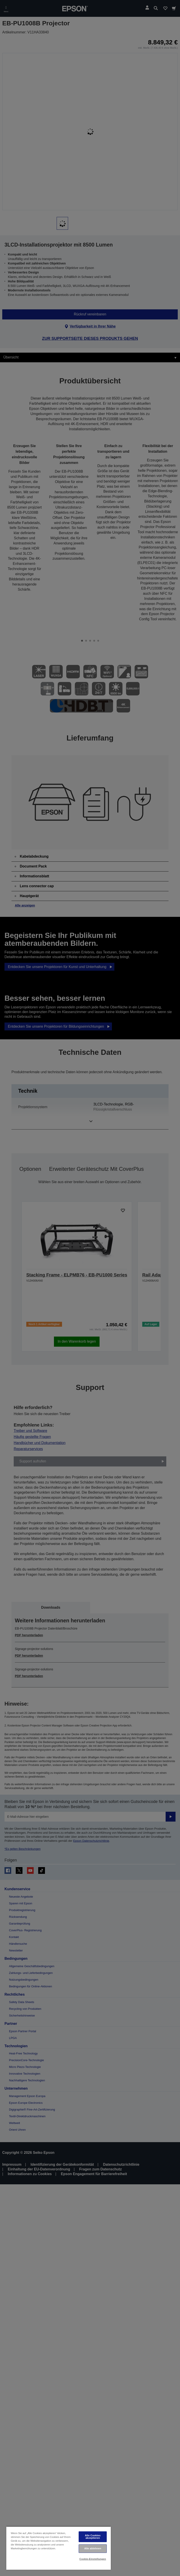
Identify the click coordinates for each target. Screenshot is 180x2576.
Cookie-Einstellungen (92, 2559)
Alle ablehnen (92, 2548)
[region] (58, 2548)
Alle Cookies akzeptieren (93, 2536)
